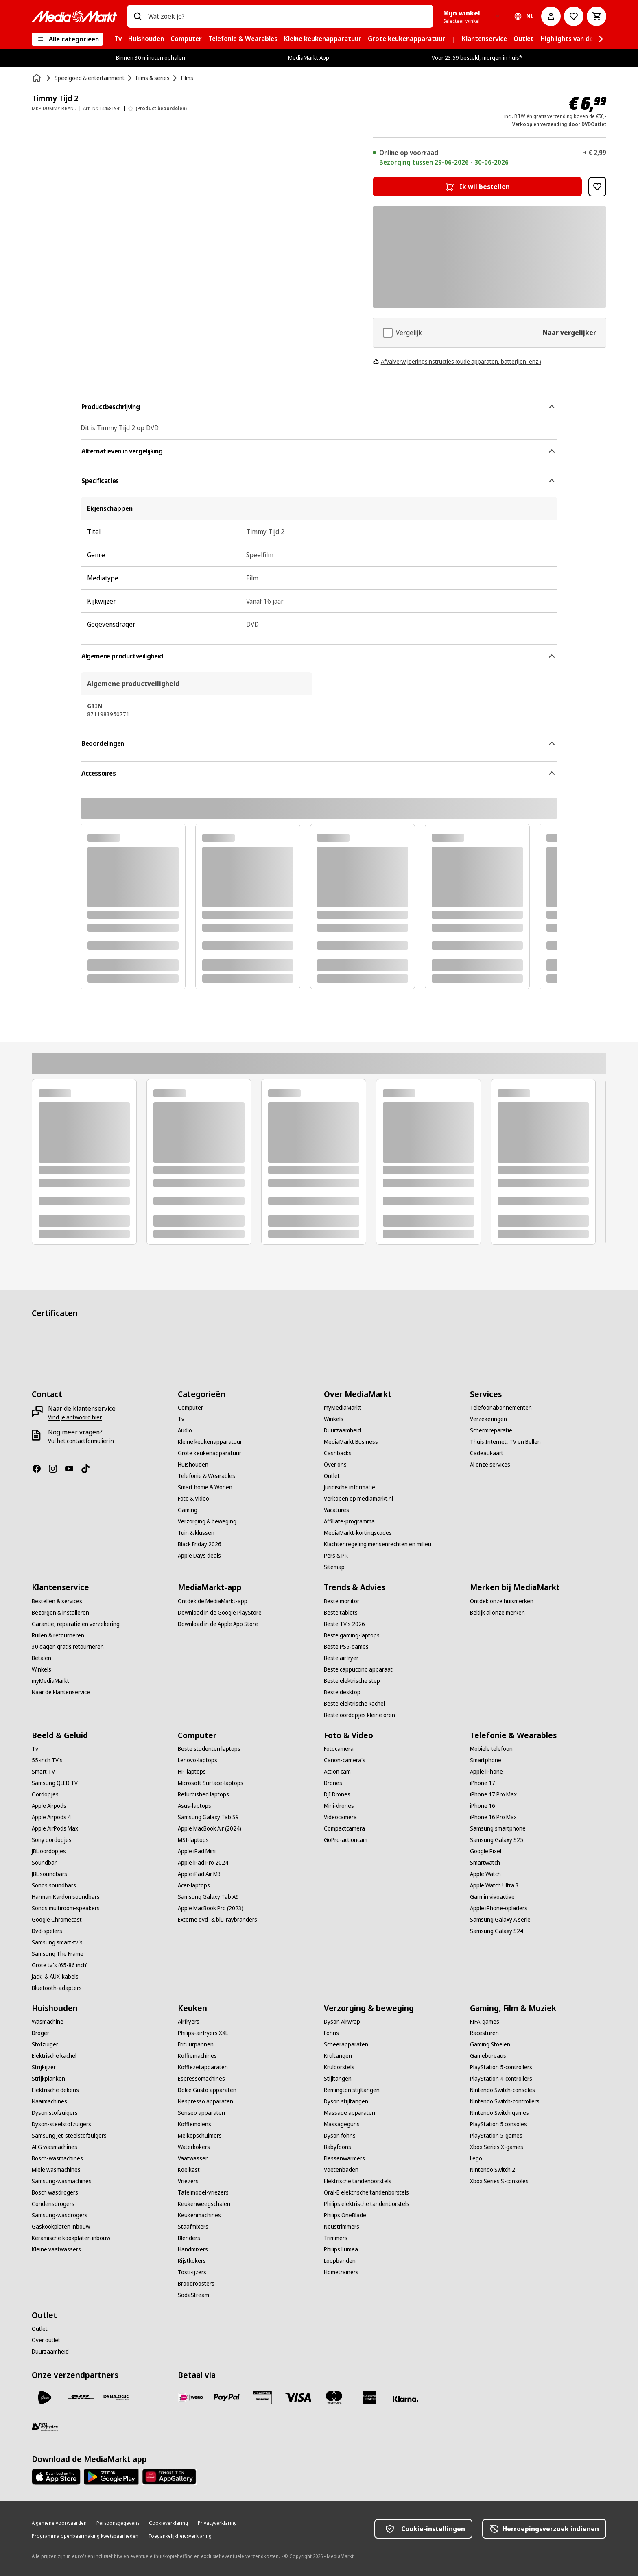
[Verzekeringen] (488, 1419)
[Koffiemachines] (197, 2056)
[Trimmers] (335, 2238)
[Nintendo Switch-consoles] (502, 2090)
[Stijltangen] (338, 2079)
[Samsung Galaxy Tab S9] (208, 1817)
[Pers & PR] (336, 1556)
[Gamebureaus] (488, 2056)
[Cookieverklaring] (168, 2523)
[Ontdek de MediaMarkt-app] (212, 1601)
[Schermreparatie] (491, 1430)
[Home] (37, 78)
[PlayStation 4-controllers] (501, 2079)
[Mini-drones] (339, 1806)
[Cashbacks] (338, 1453)
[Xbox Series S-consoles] (499, 2181)
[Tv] (181, 1419)
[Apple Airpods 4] (51, 1817)
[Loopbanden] (340, 2261)
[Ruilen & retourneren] (58, 1635)
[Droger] (40, 2033)
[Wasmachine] (47, 2022)
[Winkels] (333, 1419)
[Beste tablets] (341, 1612)
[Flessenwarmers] (344, 2158)
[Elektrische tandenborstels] (357, 2181)
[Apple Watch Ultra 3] (494, 1885)
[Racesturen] (484, 2033)
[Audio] (185, 1430)
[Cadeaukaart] (486, 1453)
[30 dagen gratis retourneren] (68, 1647)
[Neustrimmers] (341, 2227)
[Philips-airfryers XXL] (203, 2033)
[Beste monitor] (341, 1601)
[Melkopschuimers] (200, 2135)
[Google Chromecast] (57, 1920)
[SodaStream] (193, 2295)
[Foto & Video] (193, 1499)
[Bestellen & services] (57, 1601)
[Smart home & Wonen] (205, 1487)
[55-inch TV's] (47, 1760)
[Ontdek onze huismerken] (501, 1601)
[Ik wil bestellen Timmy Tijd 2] (477, 186)
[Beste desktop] (342, 1692)
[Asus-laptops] (194, 1806)
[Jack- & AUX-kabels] (55, 1976)
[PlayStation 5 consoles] (498, 2124)
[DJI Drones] (337, 1794)
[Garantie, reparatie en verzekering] (76, 1624)
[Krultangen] (338, 2056)
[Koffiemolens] (194, 2124)
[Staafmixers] (193, 2227)
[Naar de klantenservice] (61, 1692)
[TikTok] (89, 1468)
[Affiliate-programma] (349, 1521)
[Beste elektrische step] (352, 1681)
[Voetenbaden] (341, 2170)
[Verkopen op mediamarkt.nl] (358, 1499)
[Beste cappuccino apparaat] (358, 1669)
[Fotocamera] (339, 1749)
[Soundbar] (44, 1863)
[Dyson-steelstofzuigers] (61, 2124)
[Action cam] (337, 1771)
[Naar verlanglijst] (573, 16)
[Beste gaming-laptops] (352, 1635)
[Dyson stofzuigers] (55, 2113)
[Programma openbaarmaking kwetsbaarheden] (85, 2536)
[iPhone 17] (482, 1783)
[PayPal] (227, 2397)
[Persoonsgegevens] (117, 2523)
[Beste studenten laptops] (209, 1749)
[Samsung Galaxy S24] (496, 1931)
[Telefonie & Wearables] (206, 1476)
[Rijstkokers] (192, 2261)
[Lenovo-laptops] (197, 1760)
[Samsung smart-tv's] (57, 1942)
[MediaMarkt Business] (351, 1442)
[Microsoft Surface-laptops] (210, 1783)
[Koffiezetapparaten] (203, 2067)
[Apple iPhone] (486, 1771)
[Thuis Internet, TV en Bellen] (505, 1442)
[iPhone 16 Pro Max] (493, 1817)
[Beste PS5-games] (346, 1647)
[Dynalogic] (116, 2397)
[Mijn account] (551, 16)
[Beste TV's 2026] (344, 1624)
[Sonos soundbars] (54, 1885)
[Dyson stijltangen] (346, 2101)
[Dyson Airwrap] (342, 2022)
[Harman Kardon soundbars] (66, 1897)
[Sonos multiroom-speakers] (66, 1908)
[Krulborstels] (339, 2067)
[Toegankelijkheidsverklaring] (180, 2536)
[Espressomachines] (201, 2079)
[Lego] (476, 2158)
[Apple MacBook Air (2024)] (209, 1828)
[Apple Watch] (485, 1874)
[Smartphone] (485, 1760)
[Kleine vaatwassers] (56, 2249)
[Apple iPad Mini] (197, 1851)
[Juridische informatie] (349, 1487)
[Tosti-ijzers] (192, 2272)
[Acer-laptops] (194, 1885)
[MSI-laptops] (193, 1840)
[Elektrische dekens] (55, 2090)
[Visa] (298, 2397)
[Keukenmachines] (199, 2215)
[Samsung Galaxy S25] (496, 1840)
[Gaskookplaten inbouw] (61, 2227)
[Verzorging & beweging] (207, 1521)
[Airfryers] (188, 2022)
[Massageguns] (342, 2124)
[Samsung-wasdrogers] (59, 2215)
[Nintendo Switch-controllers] (505, 2101)
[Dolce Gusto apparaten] (207, 2090)
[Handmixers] (193, 2249)
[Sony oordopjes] (52, 1840)
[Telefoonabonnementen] (501, 1408)
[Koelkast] (189, 2170)
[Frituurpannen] (196, 2044)
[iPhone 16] (482, 1806)
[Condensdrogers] (53, 2204)
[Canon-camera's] (344, 1760)
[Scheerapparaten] (346, 2044)
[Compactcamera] (344, 1828)
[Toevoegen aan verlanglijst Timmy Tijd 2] (597, 186)
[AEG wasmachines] (54, 2147)
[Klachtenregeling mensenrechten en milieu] (377, 1544)
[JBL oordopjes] (49, 1851)
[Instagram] (56, 1468)
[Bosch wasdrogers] (55, 2192)
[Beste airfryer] (341, 1658)
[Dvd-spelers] (47, 1931)
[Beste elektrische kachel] (354, 1704)
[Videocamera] (340, 1817)
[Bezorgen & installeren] (60, 1612)
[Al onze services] (490, 1464)
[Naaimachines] (49, 2101)
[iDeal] (191, 2397)
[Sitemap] (334, 1567)
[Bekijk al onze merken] (497, 1612)
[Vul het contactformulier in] (81, 1441)
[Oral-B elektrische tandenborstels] (366, 2192)
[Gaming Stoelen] (490, 2044)
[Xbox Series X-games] (496, 2147)
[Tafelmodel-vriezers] (203, 2192)
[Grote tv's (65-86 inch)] (60, 1965)
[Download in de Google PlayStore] (220, 1612)
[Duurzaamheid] (342, 1430)
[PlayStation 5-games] (496, 2135)
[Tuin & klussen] (196, 1533)
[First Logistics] (45, 2426)
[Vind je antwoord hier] (75, 1417)
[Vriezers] (188, 2181)
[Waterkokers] (194, 2147)
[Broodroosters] (196, 2284)
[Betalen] (41, 1658)
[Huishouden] (193, 1464)
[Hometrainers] (341, 2272)
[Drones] (333, 1783)
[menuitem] (118, 39)
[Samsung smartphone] (498, 1828)
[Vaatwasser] (193, 2158)
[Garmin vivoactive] (492, 1897)
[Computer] (190, 1408)
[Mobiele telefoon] (491, 1749)
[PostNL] (45, 2397)
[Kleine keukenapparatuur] (210, 1442)
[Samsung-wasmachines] (62, 2181)
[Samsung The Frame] (57, 1954)
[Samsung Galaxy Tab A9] (208, 1897)
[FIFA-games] (484, 2022)
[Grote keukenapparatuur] (209, 1453)
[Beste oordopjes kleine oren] (359, 1715)
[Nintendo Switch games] (499, 2113)
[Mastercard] (334, 2397)
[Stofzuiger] (45, 2044)
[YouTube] (72, 1468)
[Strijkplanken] (48, 2079)
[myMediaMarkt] (342, 1408)
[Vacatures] (336, 1510)
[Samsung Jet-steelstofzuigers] (69, 2135)
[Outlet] (332, 1476)
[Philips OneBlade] (345, 2215)
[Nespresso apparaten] (205, 2101)
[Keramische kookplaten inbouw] (71, 2238)
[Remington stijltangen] (352, 2090)
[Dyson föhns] (340, 2135)
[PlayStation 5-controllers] (501, 2067)
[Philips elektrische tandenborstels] (366, 2204)
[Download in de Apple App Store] (218, 1624)
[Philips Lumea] (341, 2249)
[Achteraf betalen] (406, 2399)
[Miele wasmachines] (56, 2170)
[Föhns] (331, 2033)
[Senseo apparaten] (201, 2113)
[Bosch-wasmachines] (57, 2158)
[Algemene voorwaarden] (59, 2523)
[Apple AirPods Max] (55, 1828)
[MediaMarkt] (74, 16)
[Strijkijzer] (44, 2067)
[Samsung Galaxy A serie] (500, 1920)
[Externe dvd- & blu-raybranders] (217, 1920)
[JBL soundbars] (49, 1874)
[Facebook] (40, 1468)
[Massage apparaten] (349, 2113)
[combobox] (287, 16)
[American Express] (370, 2397)
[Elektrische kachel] (54, 2056)
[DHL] (81, 2397)
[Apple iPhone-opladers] (498, 1908)
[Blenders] (189, 2238)
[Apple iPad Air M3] (199, 1874)
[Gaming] (187, 1510)
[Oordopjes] (45, 1794)
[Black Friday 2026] (199, 1544)
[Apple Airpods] (49, 1806)
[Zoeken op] (137, 16)
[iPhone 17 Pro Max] (493, 1794)
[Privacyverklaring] (217, 2523)
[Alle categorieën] (67, 39)
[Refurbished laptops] (203, 1794)
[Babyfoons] (337, 2147)
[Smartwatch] (485, 1863)
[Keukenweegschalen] (204, 2204)
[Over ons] (335, 1464)
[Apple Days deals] (199, 1556)
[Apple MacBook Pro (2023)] (210, 1908)
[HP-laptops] (192, 1771)
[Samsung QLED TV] (55, 1783)
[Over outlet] (46, 2340)
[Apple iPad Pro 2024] (203, 1863)
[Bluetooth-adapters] (57, 1988)
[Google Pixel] (485, 1851)
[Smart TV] (43, 1771)
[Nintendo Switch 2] (492, 2170)
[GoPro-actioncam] (345, 1840)
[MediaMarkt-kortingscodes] (358, 1533)
